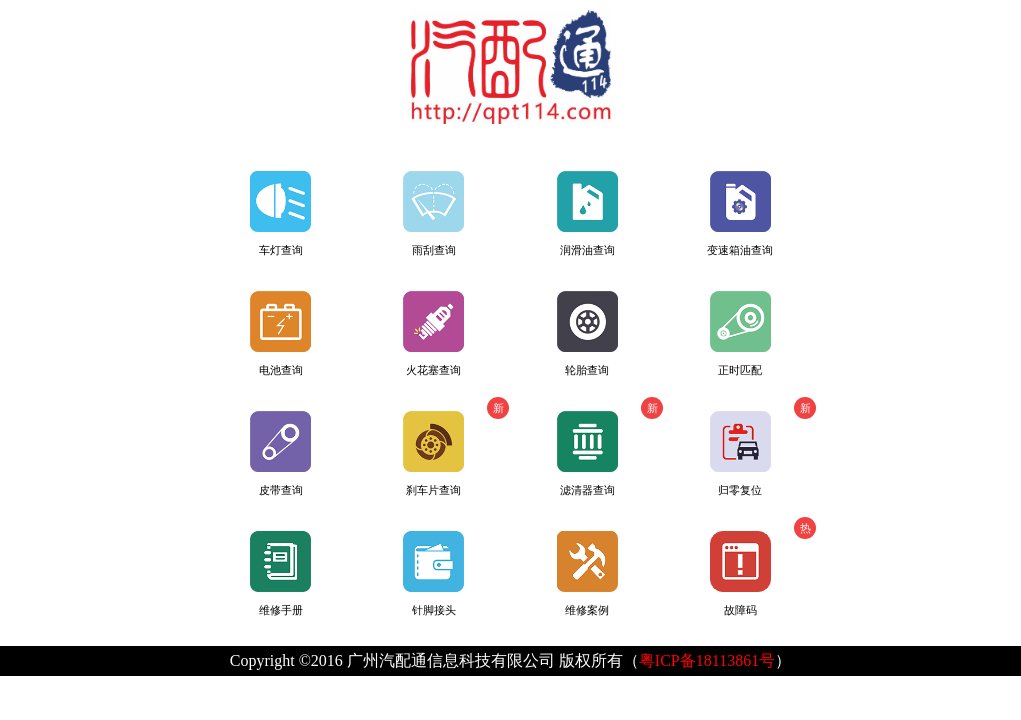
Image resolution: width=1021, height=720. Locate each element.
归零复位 (763, 446)
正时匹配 (740, 333)
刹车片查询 (456, 446)
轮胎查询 (587, 333)
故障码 (763, 566)
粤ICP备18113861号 (707, 660)
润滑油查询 (587, 213)
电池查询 (280, 333)
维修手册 (280, 573)
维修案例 (587, 573)
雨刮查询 (433, 213)
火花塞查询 (433, 333)
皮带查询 (280, 453)
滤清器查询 (610, 446)
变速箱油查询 (740, 213)
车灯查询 (280, 213)
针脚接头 (433, 573)
